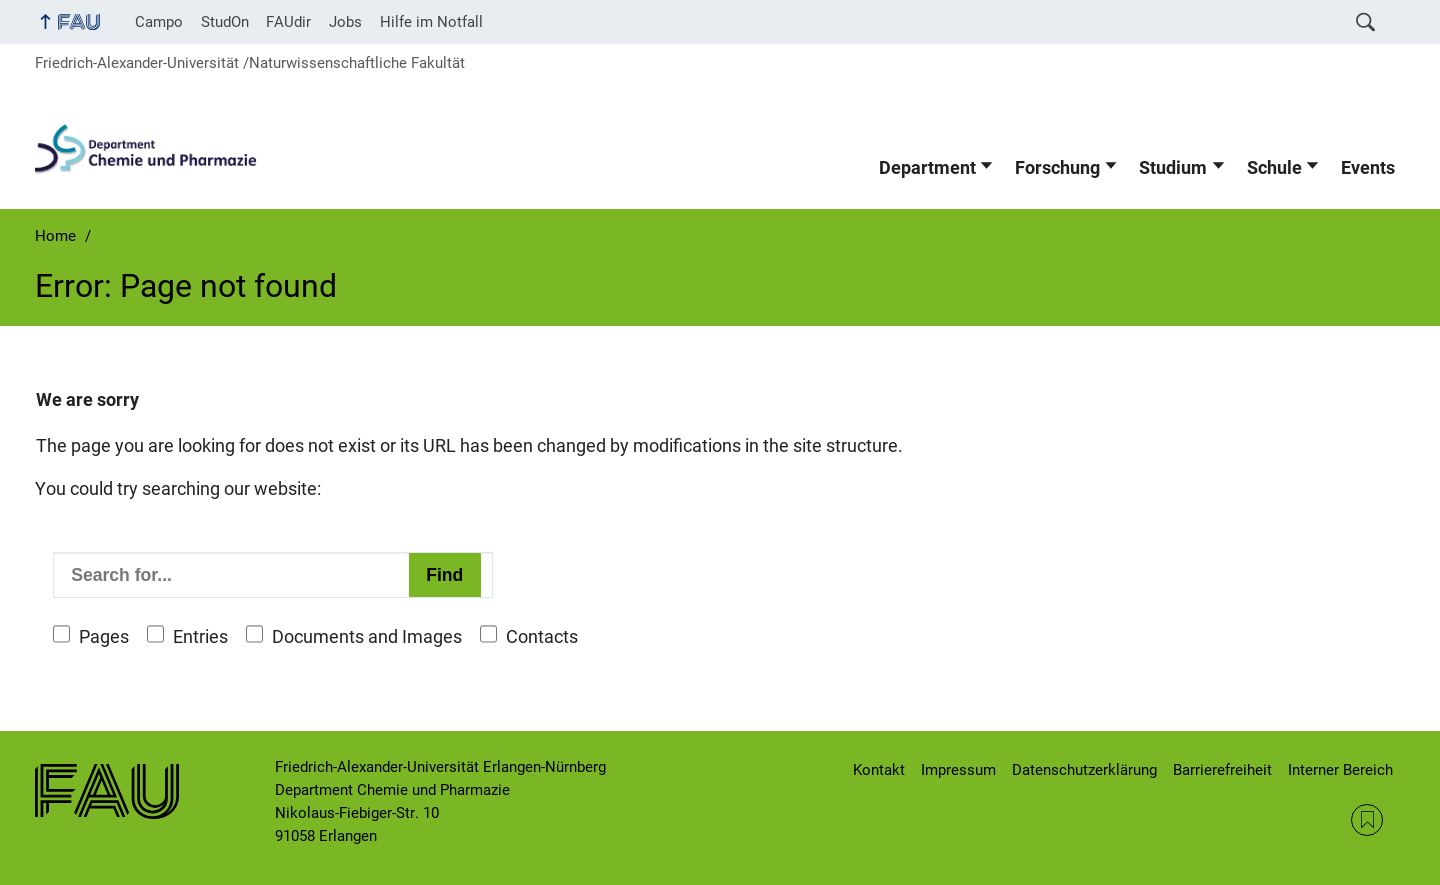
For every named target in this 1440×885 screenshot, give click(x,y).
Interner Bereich (1340, 770)
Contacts (542, 637)
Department (927, 168)
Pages (104, 637)
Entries (200, 637)
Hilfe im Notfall (431, 22)
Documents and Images (367, 637)
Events (1368, 168)
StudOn (225, 22)
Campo (159, 22)
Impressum (958, 770)
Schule (1274, 168)
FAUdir (288, 22)
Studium (1173, 168)
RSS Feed (1367, 820)
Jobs (345, 22)
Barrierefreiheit (1222, 770)
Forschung (1057, 168)
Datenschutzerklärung (1084, 770)
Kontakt (879, 770)
